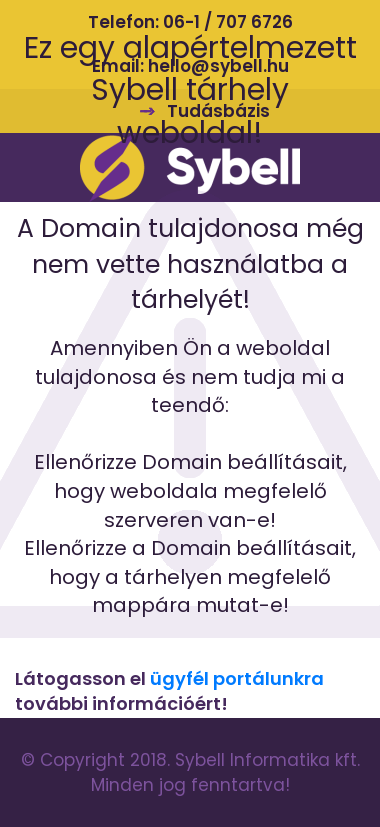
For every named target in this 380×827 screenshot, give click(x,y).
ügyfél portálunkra (237, 678)
